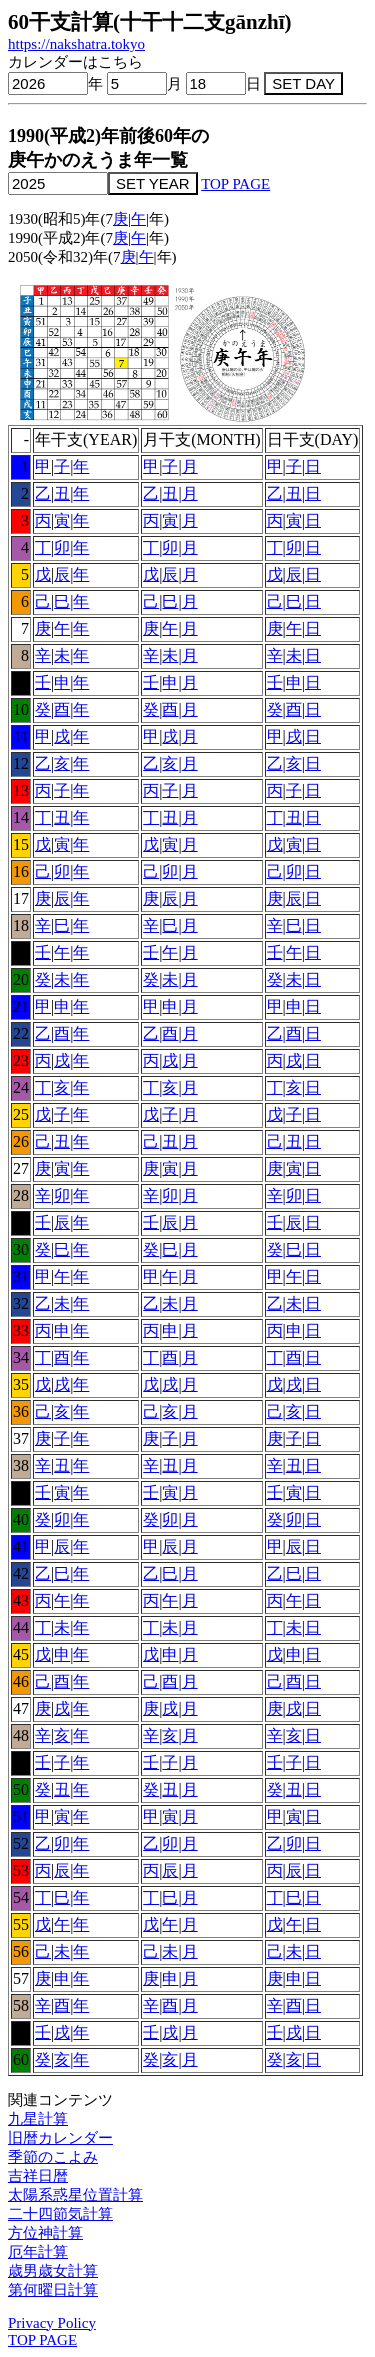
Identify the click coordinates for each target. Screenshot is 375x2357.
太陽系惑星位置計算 (75, 2195)
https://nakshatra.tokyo (76, 44)
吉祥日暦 (38, 2176)
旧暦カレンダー (60, 2138)
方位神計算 (45, 2233)
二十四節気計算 (60, 2214)
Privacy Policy (52, 2323)
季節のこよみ (53, 2157)
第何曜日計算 (53, 2290)
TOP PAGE (235, 184)
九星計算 (38, 2119)
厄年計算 (38, 2252)
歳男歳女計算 (53, 2271)
